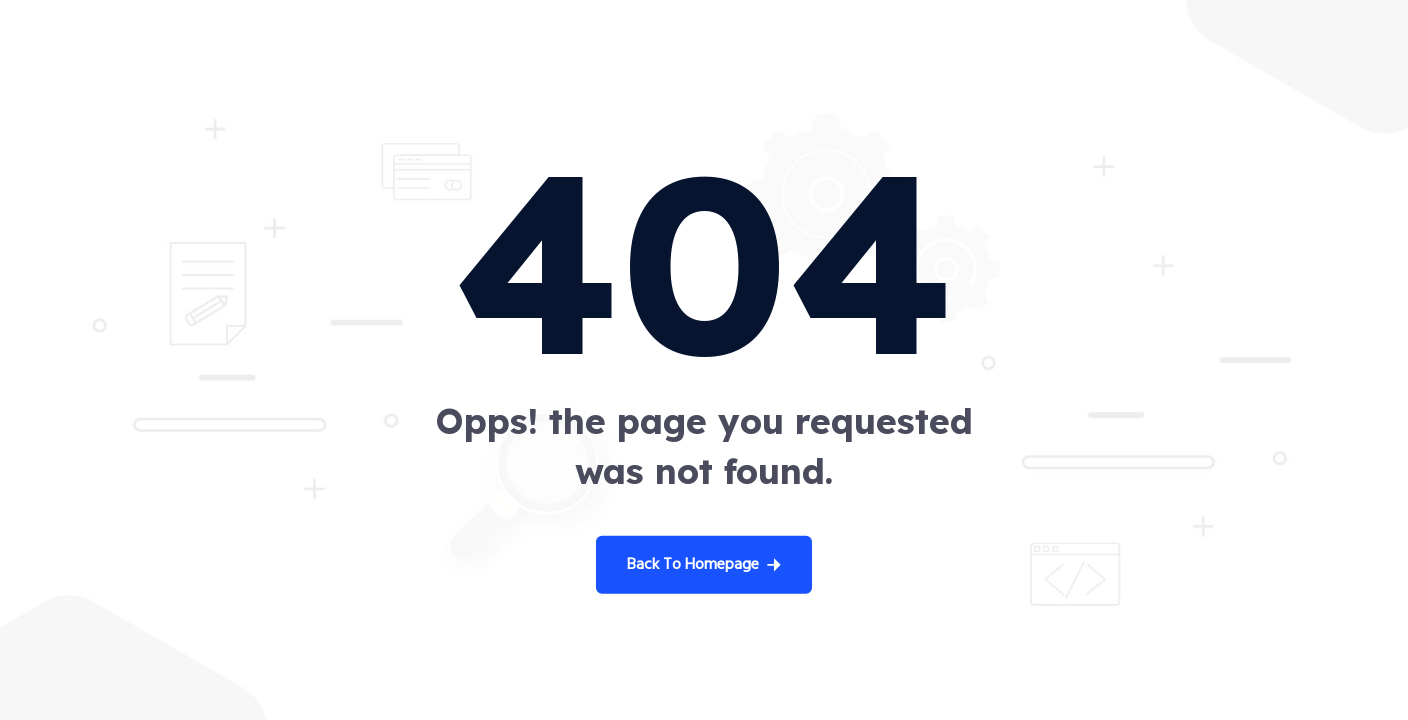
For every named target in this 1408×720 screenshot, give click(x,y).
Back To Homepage (704, 565)
